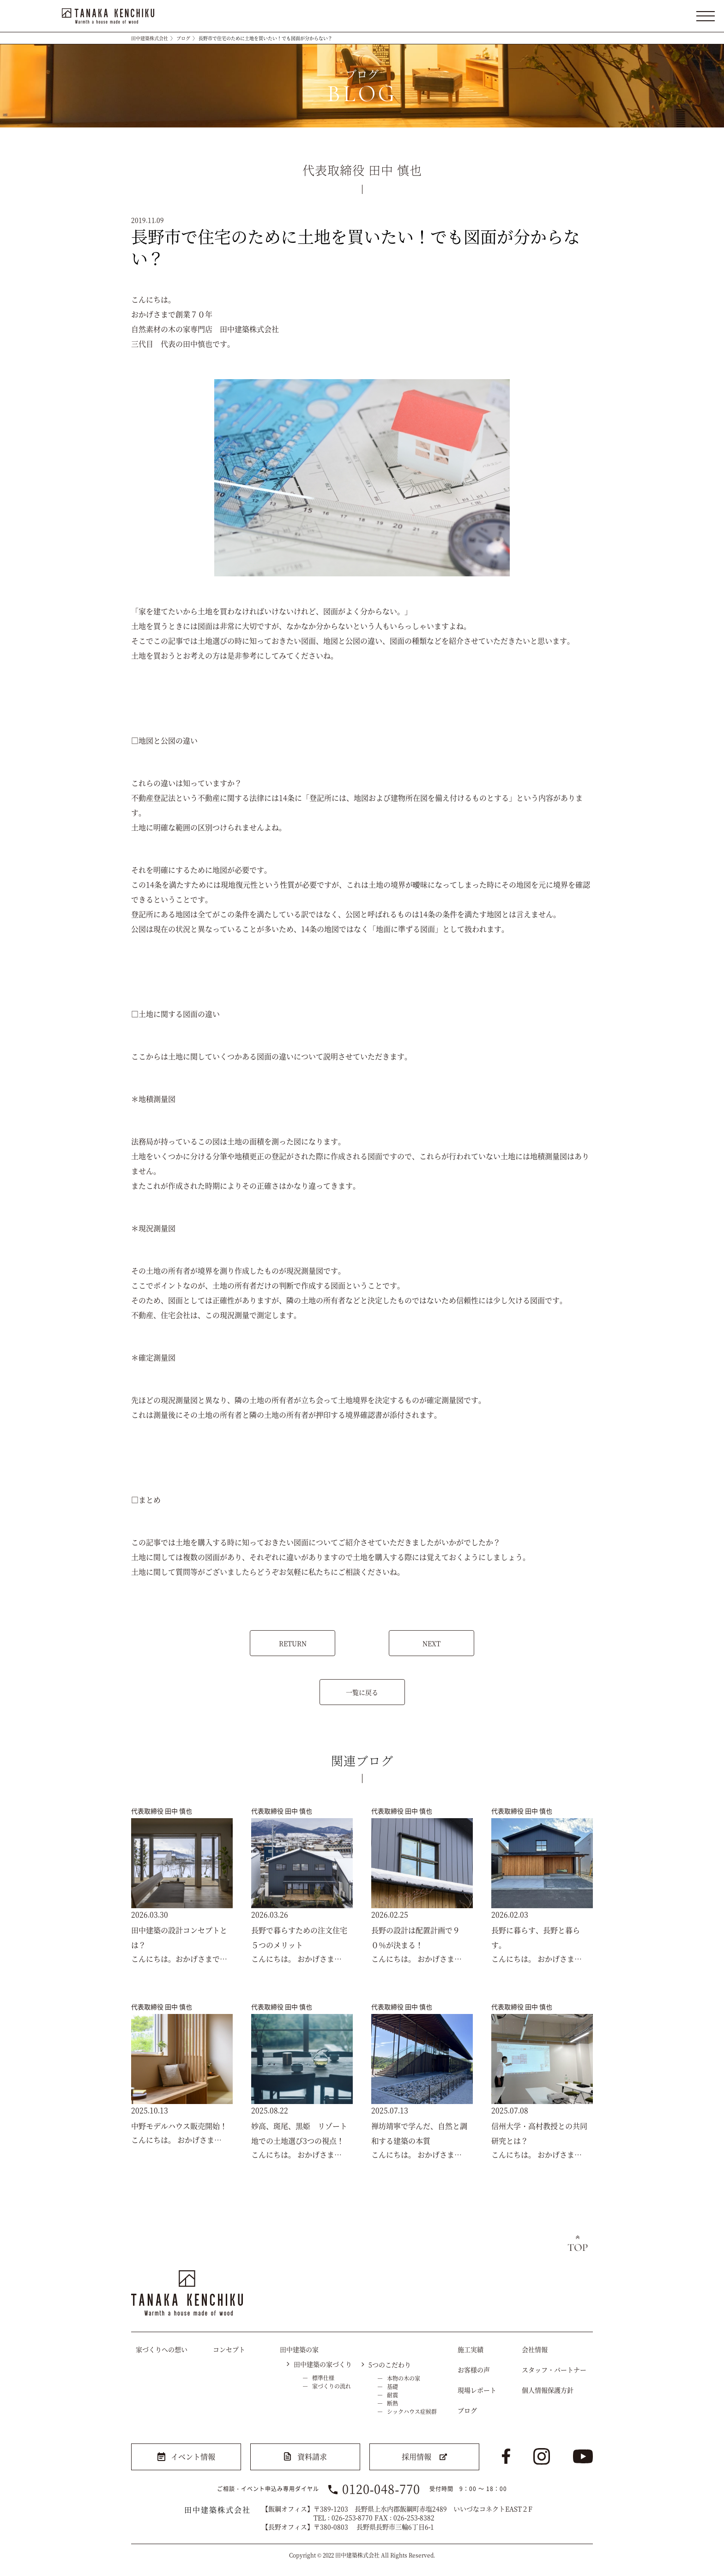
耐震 (392, 2395)
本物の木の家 (403, 2378)
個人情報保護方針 (547, 2390)
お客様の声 (474, 2369)
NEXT (431, 1643)
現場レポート (477, 2390)
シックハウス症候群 (412, 2411)
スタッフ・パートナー (554, 2369)
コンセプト (229, 2349)
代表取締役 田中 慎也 (161, 1810)
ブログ (183, 38)
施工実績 (470, 2349)
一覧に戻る (362, 1692)
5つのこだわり (389, 2364)
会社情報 (535, 2349)
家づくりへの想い (161, 2349)
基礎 (392, 2386)
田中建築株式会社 (149, 38)
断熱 (392, 2403)
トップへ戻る (577, 2244)
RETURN (293, 1643)
